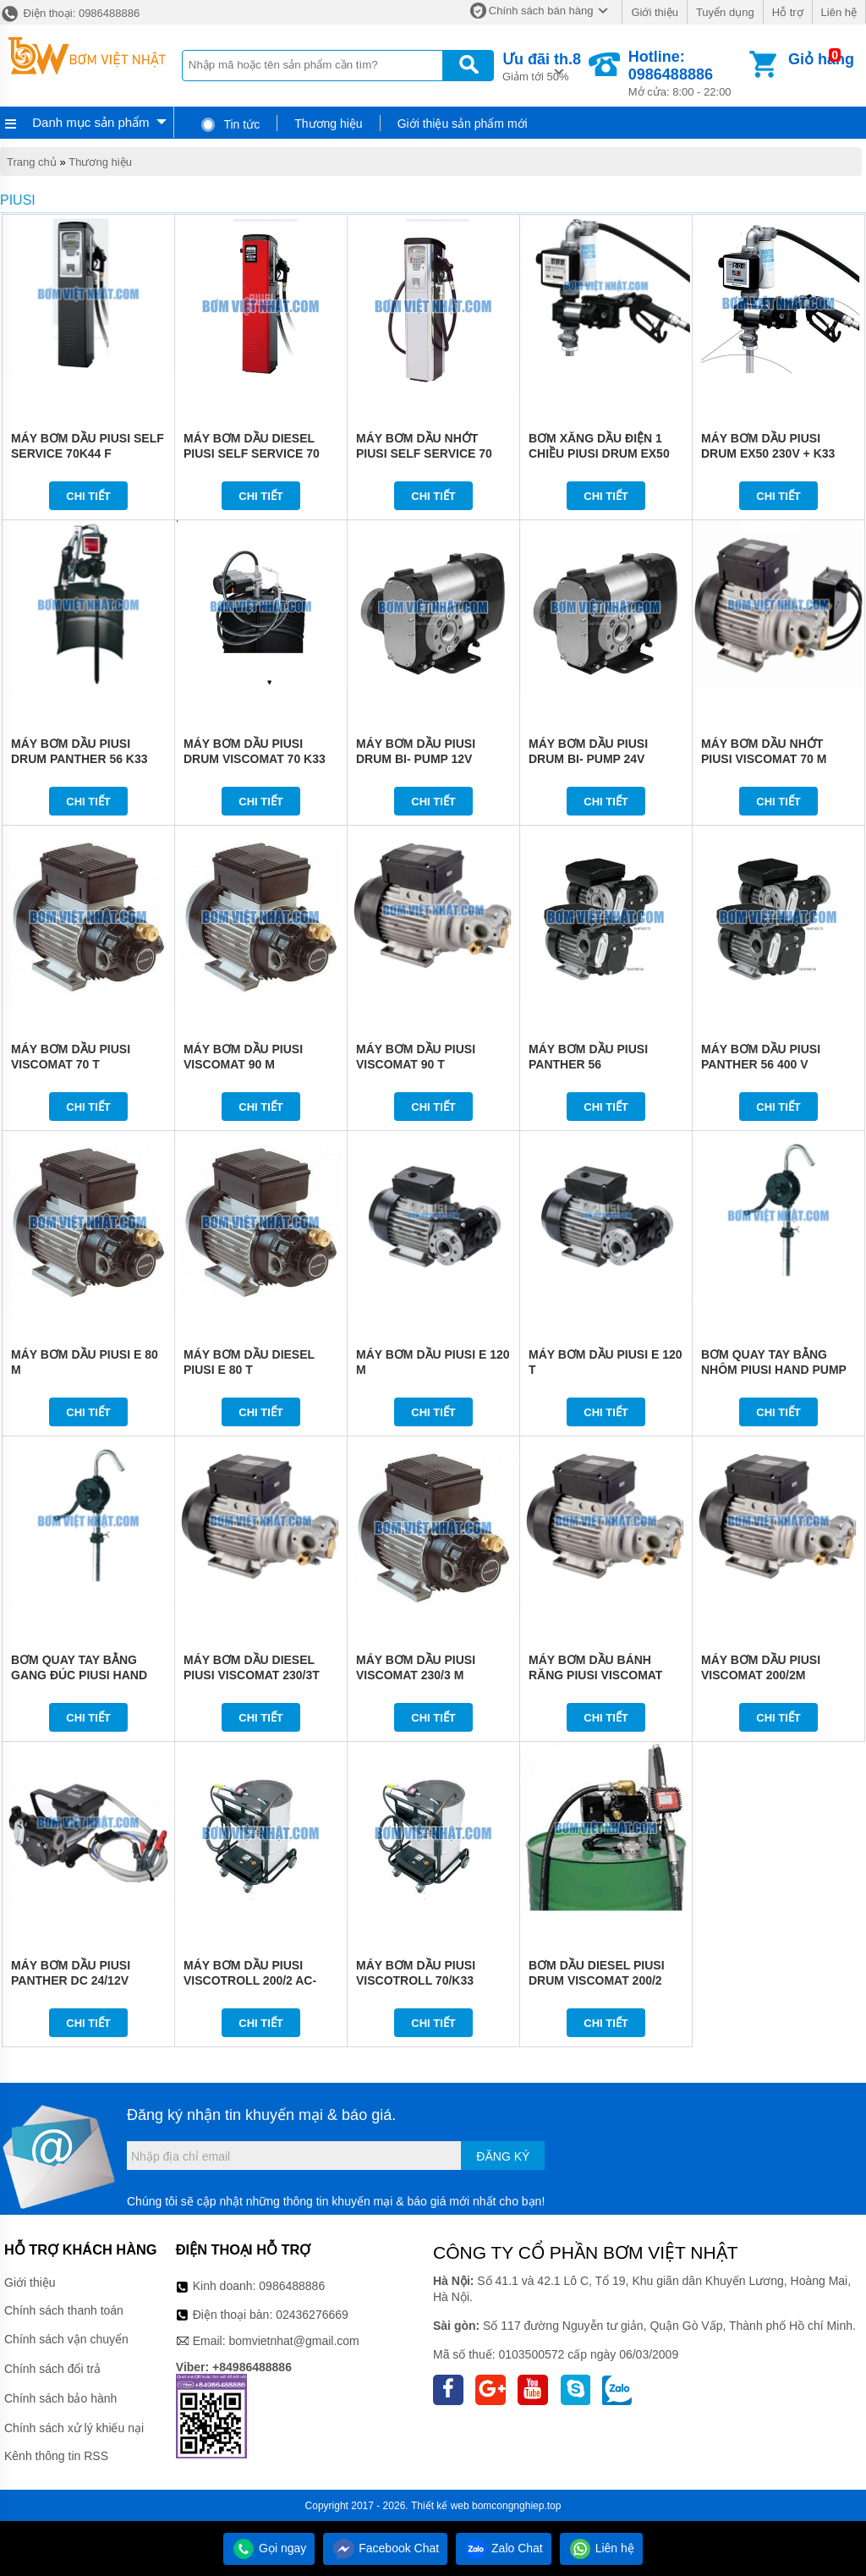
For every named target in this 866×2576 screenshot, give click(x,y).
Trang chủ (32, 162)
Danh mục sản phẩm (90, 122)
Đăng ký (502, 2156)
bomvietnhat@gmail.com (293, 2341)
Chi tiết (88, 496)
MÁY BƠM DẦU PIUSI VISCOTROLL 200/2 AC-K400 (250, 1980)
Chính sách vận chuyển (66, 2339)
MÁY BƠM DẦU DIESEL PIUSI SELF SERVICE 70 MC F (252, 453)
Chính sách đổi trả (52, 2369)
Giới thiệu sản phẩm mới (462, 123)
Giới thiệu (654, 12)
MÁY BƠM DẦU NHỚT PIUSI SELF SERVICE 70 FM (424, 453)
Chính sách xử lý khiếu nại (74, 2428)
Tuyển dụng (725, 12)
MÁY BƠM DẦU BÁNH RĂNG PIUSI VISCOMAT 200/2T (595, 1675)
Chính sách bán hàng (541, 10)
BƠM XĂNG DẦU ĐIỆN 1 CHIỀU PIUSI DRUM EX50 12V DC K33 (599, 453)
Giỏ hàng (821, 59)
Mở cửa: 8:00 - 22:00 (687, 73)
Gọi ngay (269, 2548)
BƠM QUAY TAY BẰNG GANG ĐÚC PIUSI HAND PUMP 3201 (79, 1675)
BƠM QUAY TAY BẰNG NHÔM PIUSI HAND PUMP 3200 (774, 1370)
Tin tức (230, 124)
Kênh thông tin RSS (56, 2456)
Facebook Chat (385, 2548)
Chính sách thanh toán (63, 2310)
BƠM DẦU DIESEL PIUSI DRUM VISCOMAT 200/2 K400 (597, 1980)
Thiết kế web (440, 2506)
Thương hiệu (328, 123)
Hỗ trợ (787, 12)
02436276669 (312, 2314)
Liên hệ (839, 12)
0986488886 (292, 2286)
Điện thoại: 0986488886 (70, 13)
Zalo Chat (503, 2548)
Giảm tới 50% (541, 65)
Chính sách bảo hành (60, 2398)
